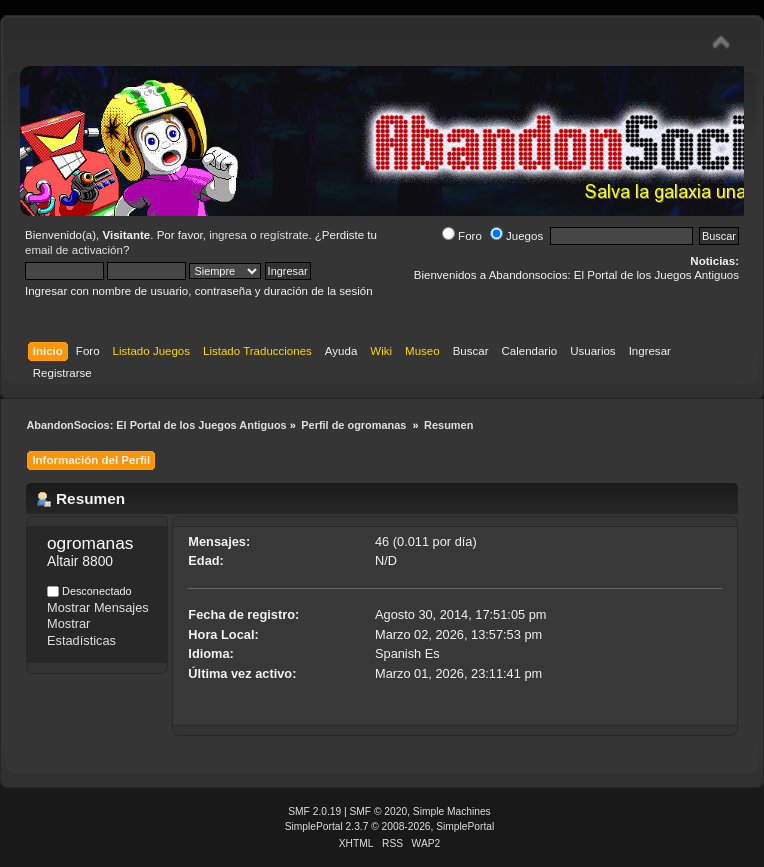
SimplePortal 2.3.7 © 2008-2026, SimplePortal (390, 826)
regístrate (284, 235)
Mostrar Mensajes (98, 607)
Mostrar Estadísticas (81, 632)
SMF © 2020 (379, 811)
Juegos (516, 236)
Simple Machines (452, 811)
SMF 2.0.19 (314, 811)
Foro (462, 236)
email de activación (74, 250)
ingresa (228, 235)
